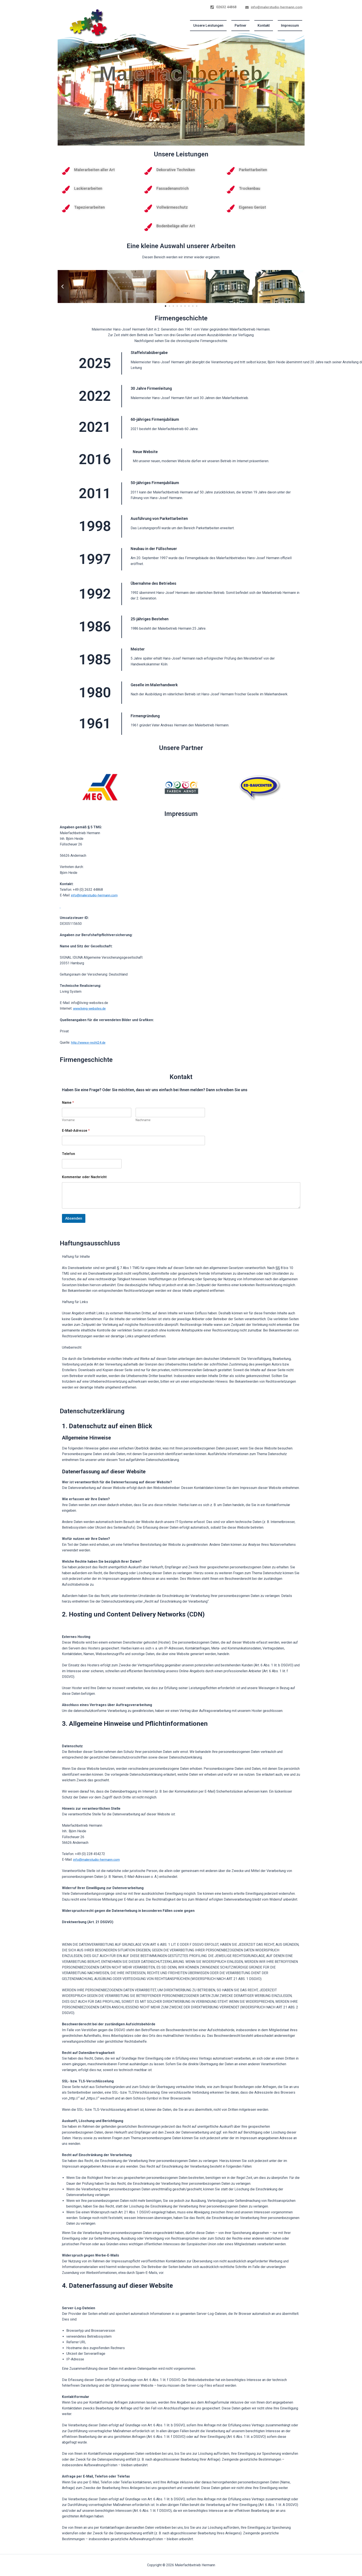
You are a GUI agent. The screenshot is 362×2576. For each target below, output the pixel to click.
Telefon (68, 1154)
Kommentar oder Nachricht (84, 1177)
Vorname (68, 1120)
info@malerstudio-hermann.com (276, 7)
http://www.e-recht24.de (89, 1042)
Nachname (143, 1120)
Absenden (73, 1218)
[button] (62, 286)
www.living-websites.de (91, 1008)
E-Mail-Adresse (76, 1130)
